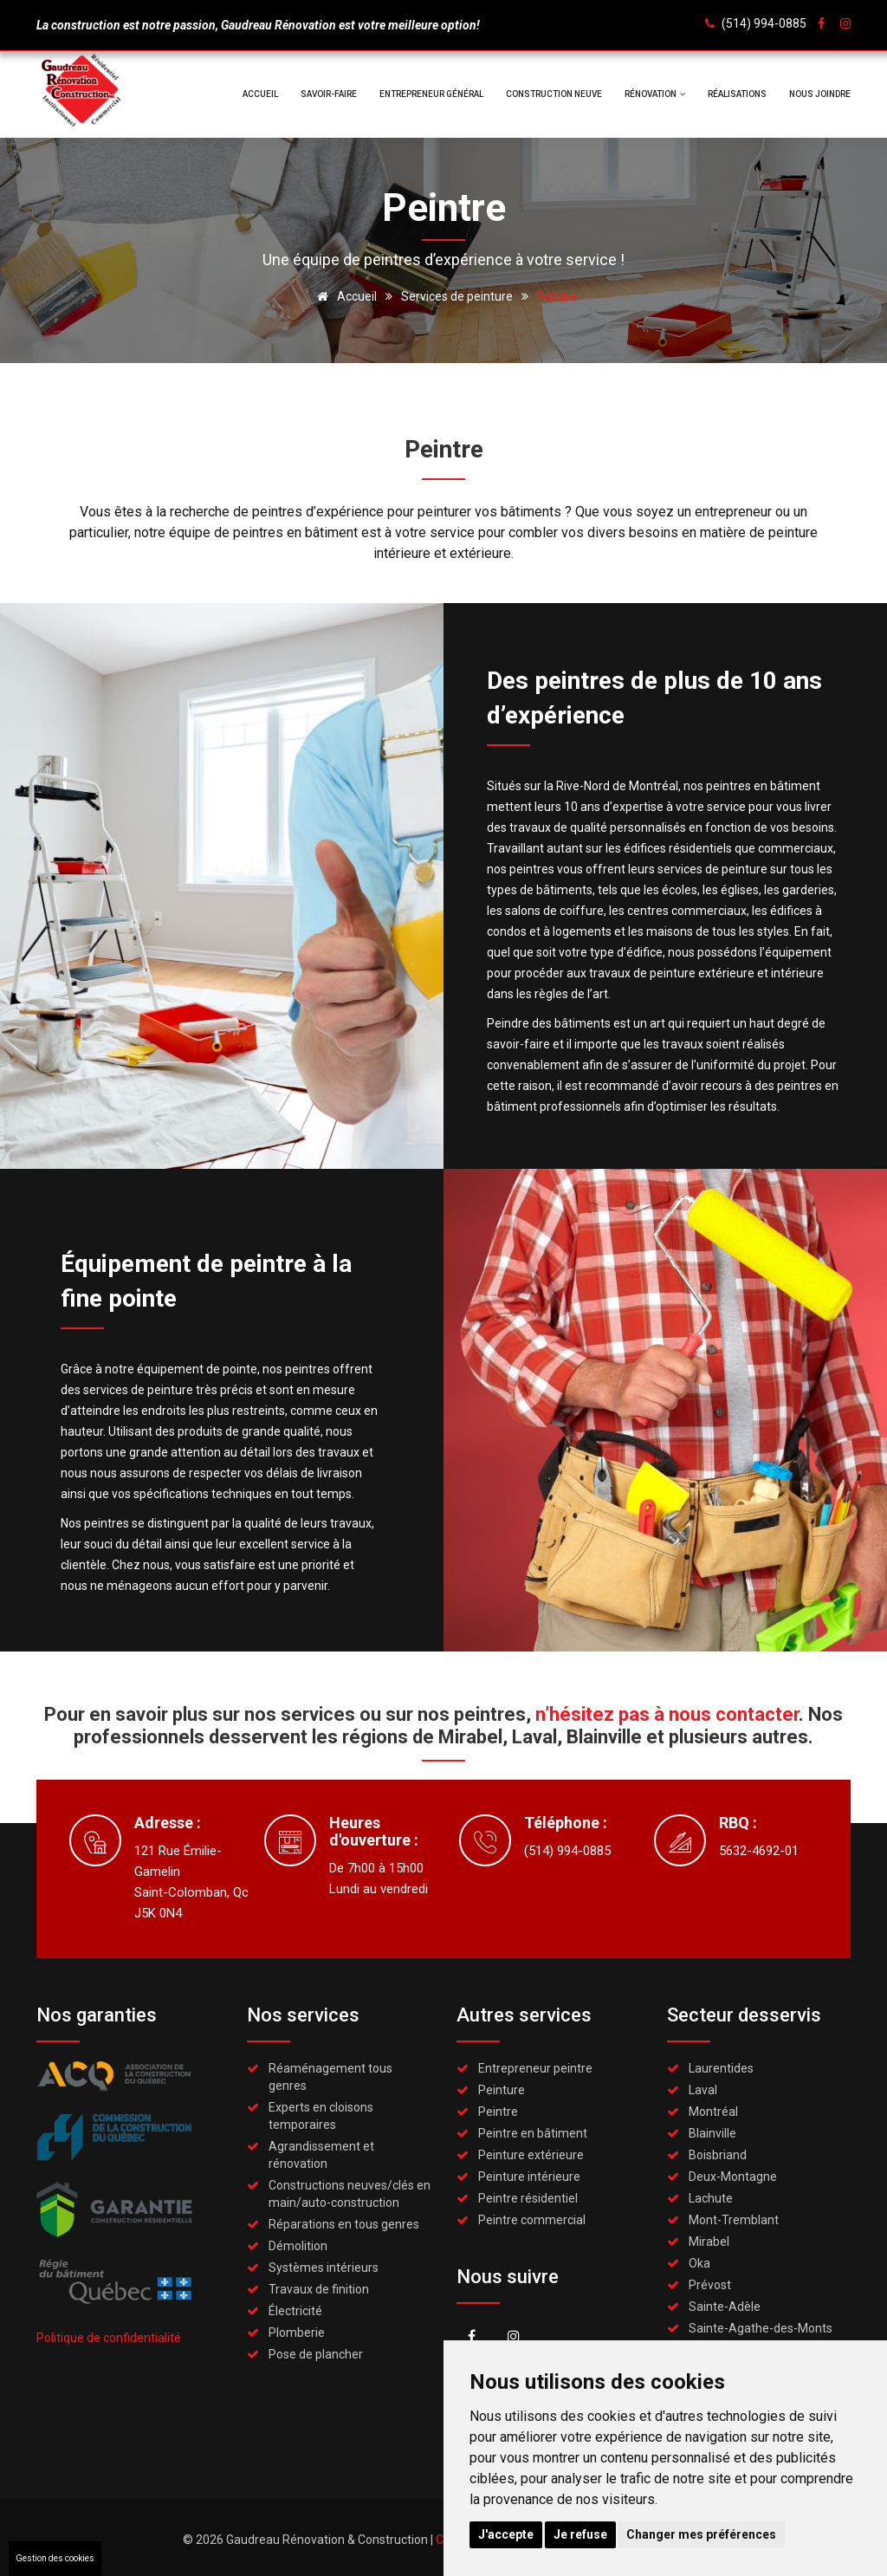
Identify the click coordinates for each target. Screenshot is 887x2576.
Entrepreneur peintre (535, 2068)
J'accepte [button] (506, 2534)
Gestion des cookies (55, 2558)
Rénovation (655, 94)
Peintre (498, 2112)
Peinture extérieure (531, 2155)
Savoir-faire (329, 94)
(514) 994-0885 (764, 23)
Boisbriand (718, 2155)
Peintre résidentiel (528, 2198)
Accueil (260, 94)
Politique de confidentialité (108, 2338)
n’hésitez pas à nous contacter (667, 1714)
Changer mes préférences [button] (701, 2534)
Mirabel (709, 2241)
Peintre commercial (532, 2220)
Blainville (712, 2133)
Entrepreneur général (431, 94)
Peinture (501, 2090)
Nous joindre (820, 94)
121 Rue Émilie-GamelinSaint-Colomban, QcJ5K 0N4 (191, 1882)
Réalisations (737, 94)
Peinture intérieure (529, 2176)
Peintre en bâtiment (532, 2133)
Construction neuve (554, 94)
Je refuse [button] (580, 2534)
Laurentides (721, 2068)
